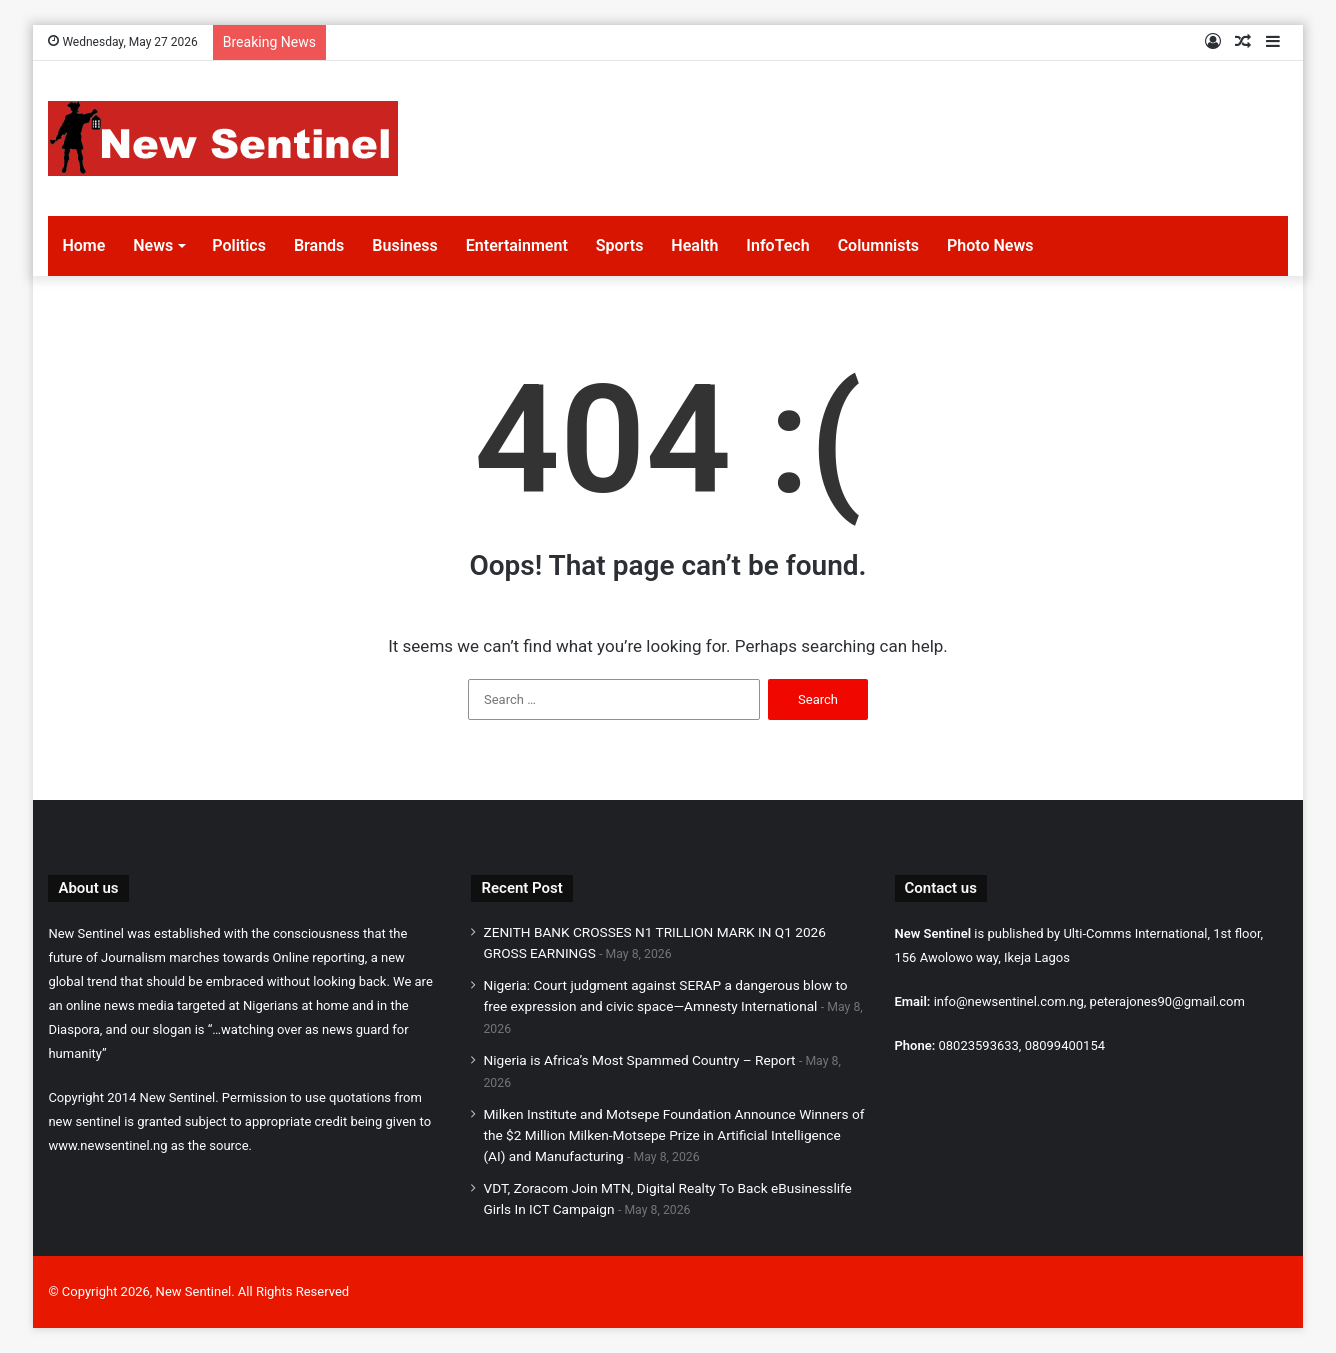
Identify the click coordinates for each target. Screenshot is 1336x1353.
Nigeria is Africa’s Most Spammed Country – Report (639, 1060)
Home (83, 245)
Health (694, 245)
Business (404, 245)
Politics (239, 245)
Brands (319, 245)
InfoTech (777, 245)
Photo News (990, 245)
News (153, 245)
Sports (620, 245)
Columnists (878, 245)
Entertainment (517, 245)
